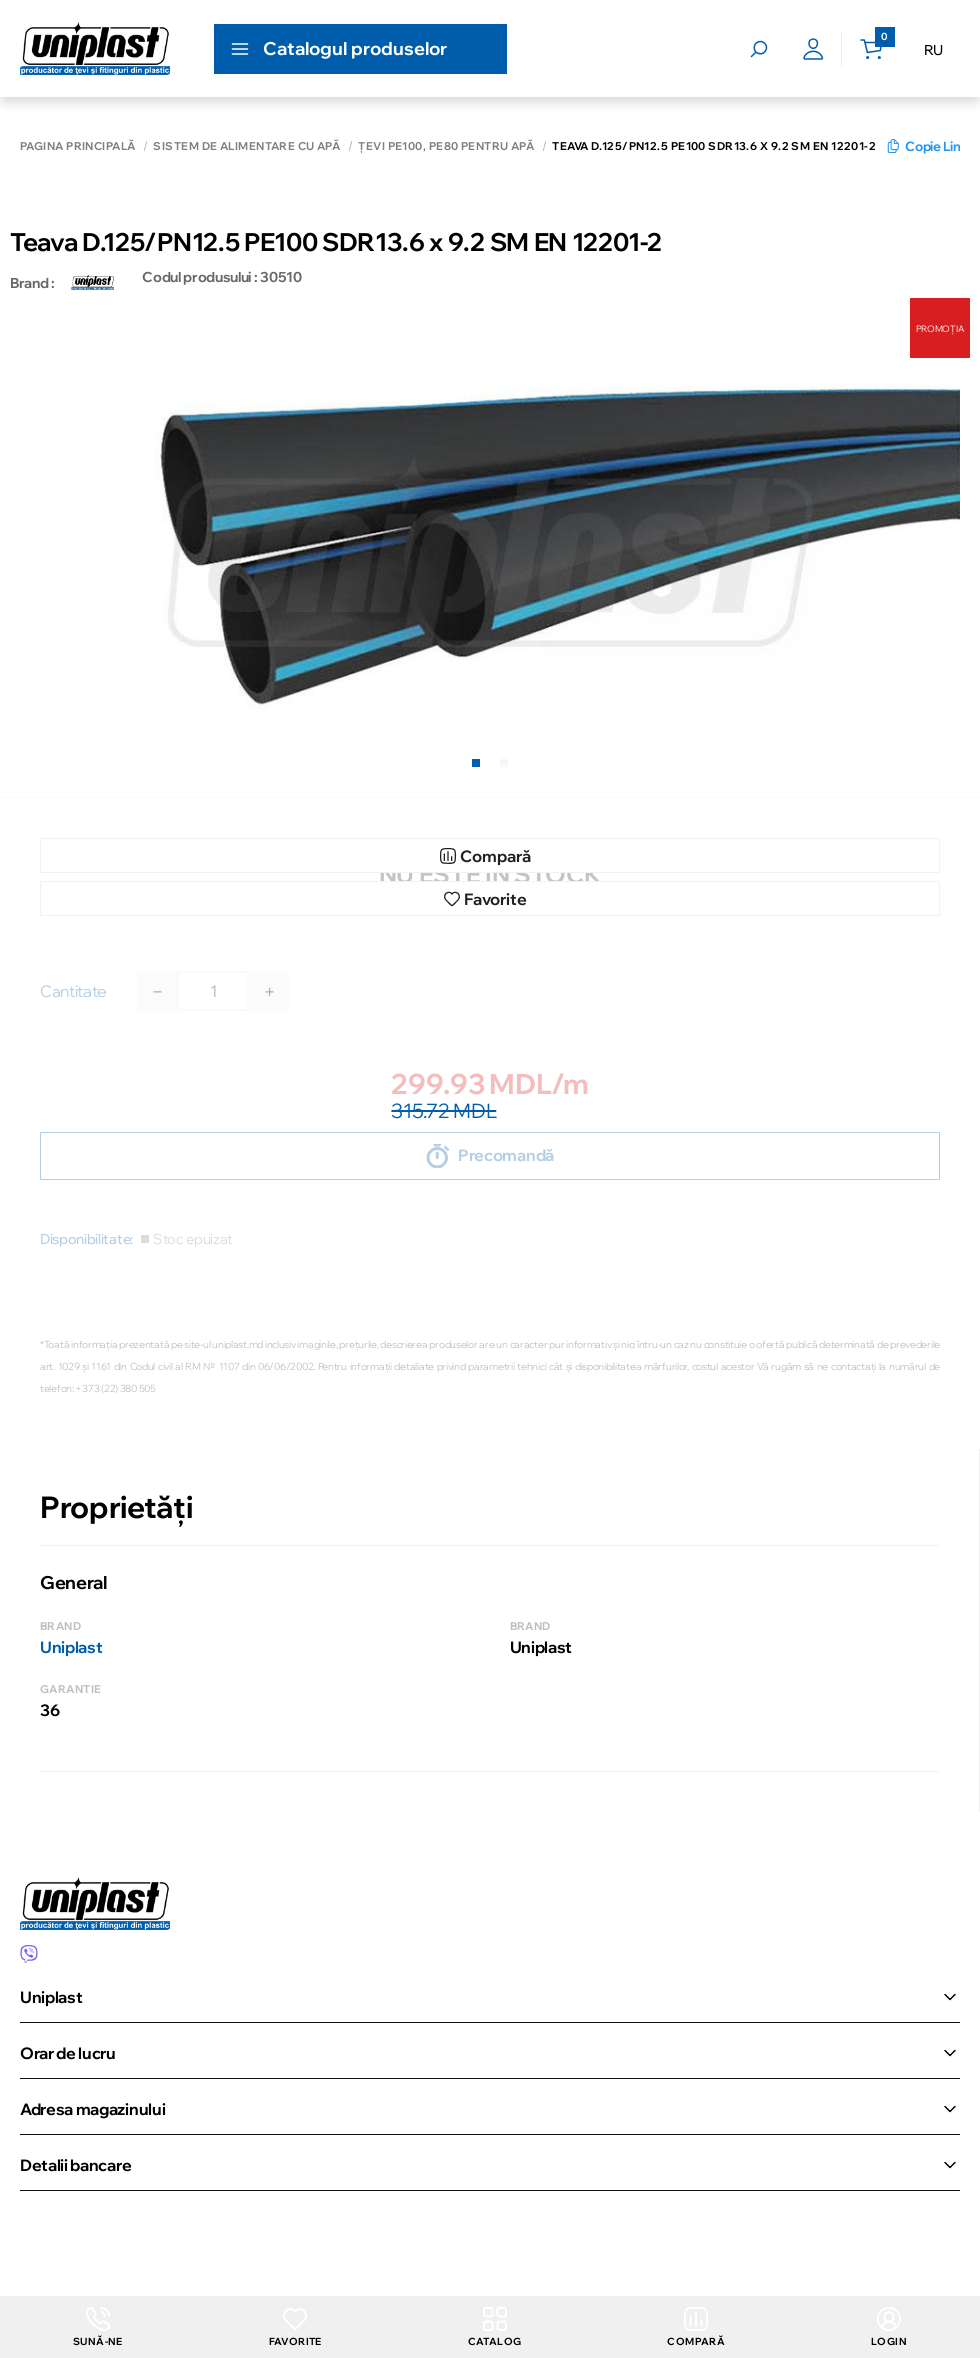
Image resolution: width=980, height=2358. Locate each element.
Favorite (295, 2327)
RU (933, 50)
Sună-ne (98, 2327)
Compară (696, 2327)
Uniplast (71, 1647)
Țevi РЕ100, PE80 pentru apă (446, 146)
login (889, 2327)
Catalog (495, 2327)
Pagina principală (77, 146)
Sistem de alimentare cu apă (246, 146)
